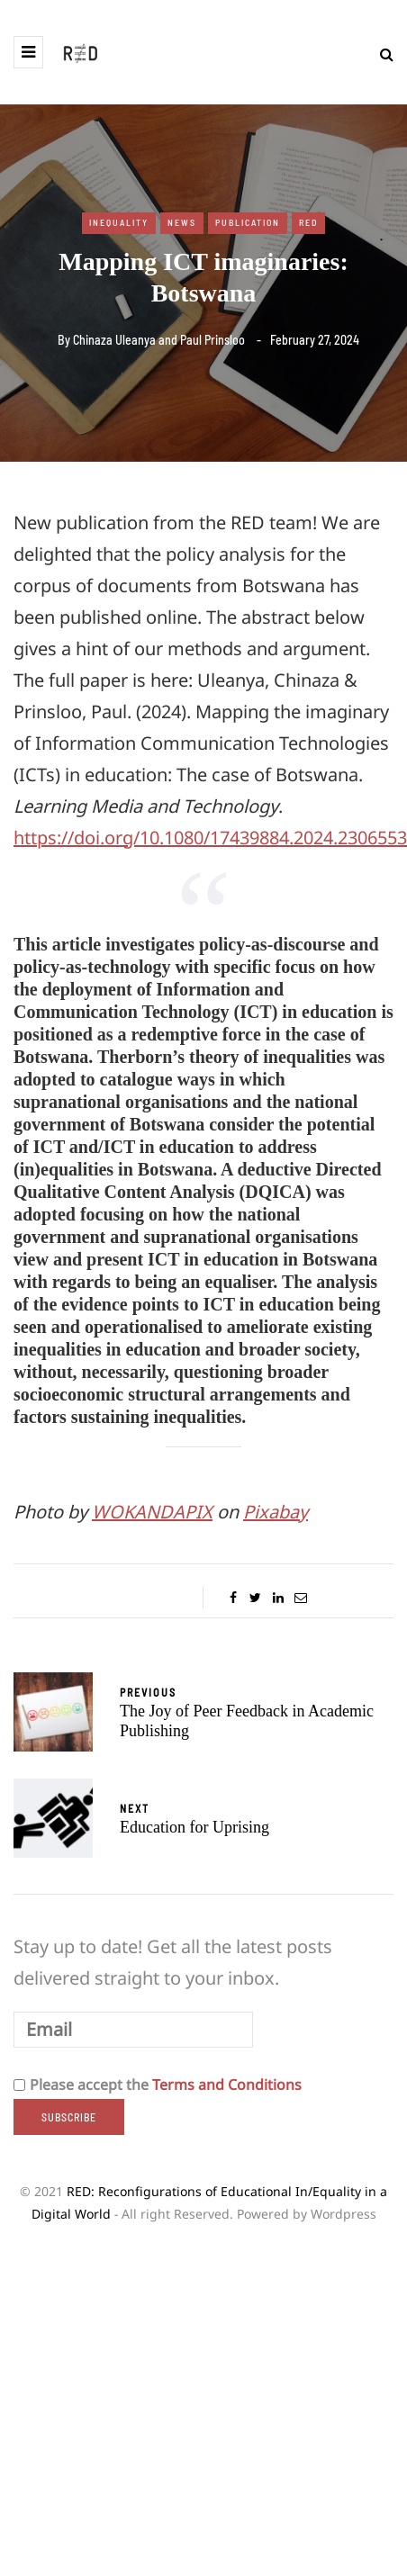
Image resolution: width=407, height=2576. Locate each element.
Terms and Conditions (227, 2084)
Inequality (119, 222)
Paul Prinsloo (212, 339)
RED (308, 222)
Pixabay (275, 1512)
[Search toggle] (379, 54)
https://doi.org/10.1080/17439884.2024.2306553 (210, 837)
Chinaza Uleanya (114, 339)
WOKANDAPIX (152, 1512)
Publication (247, 222)
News (181, 222)
